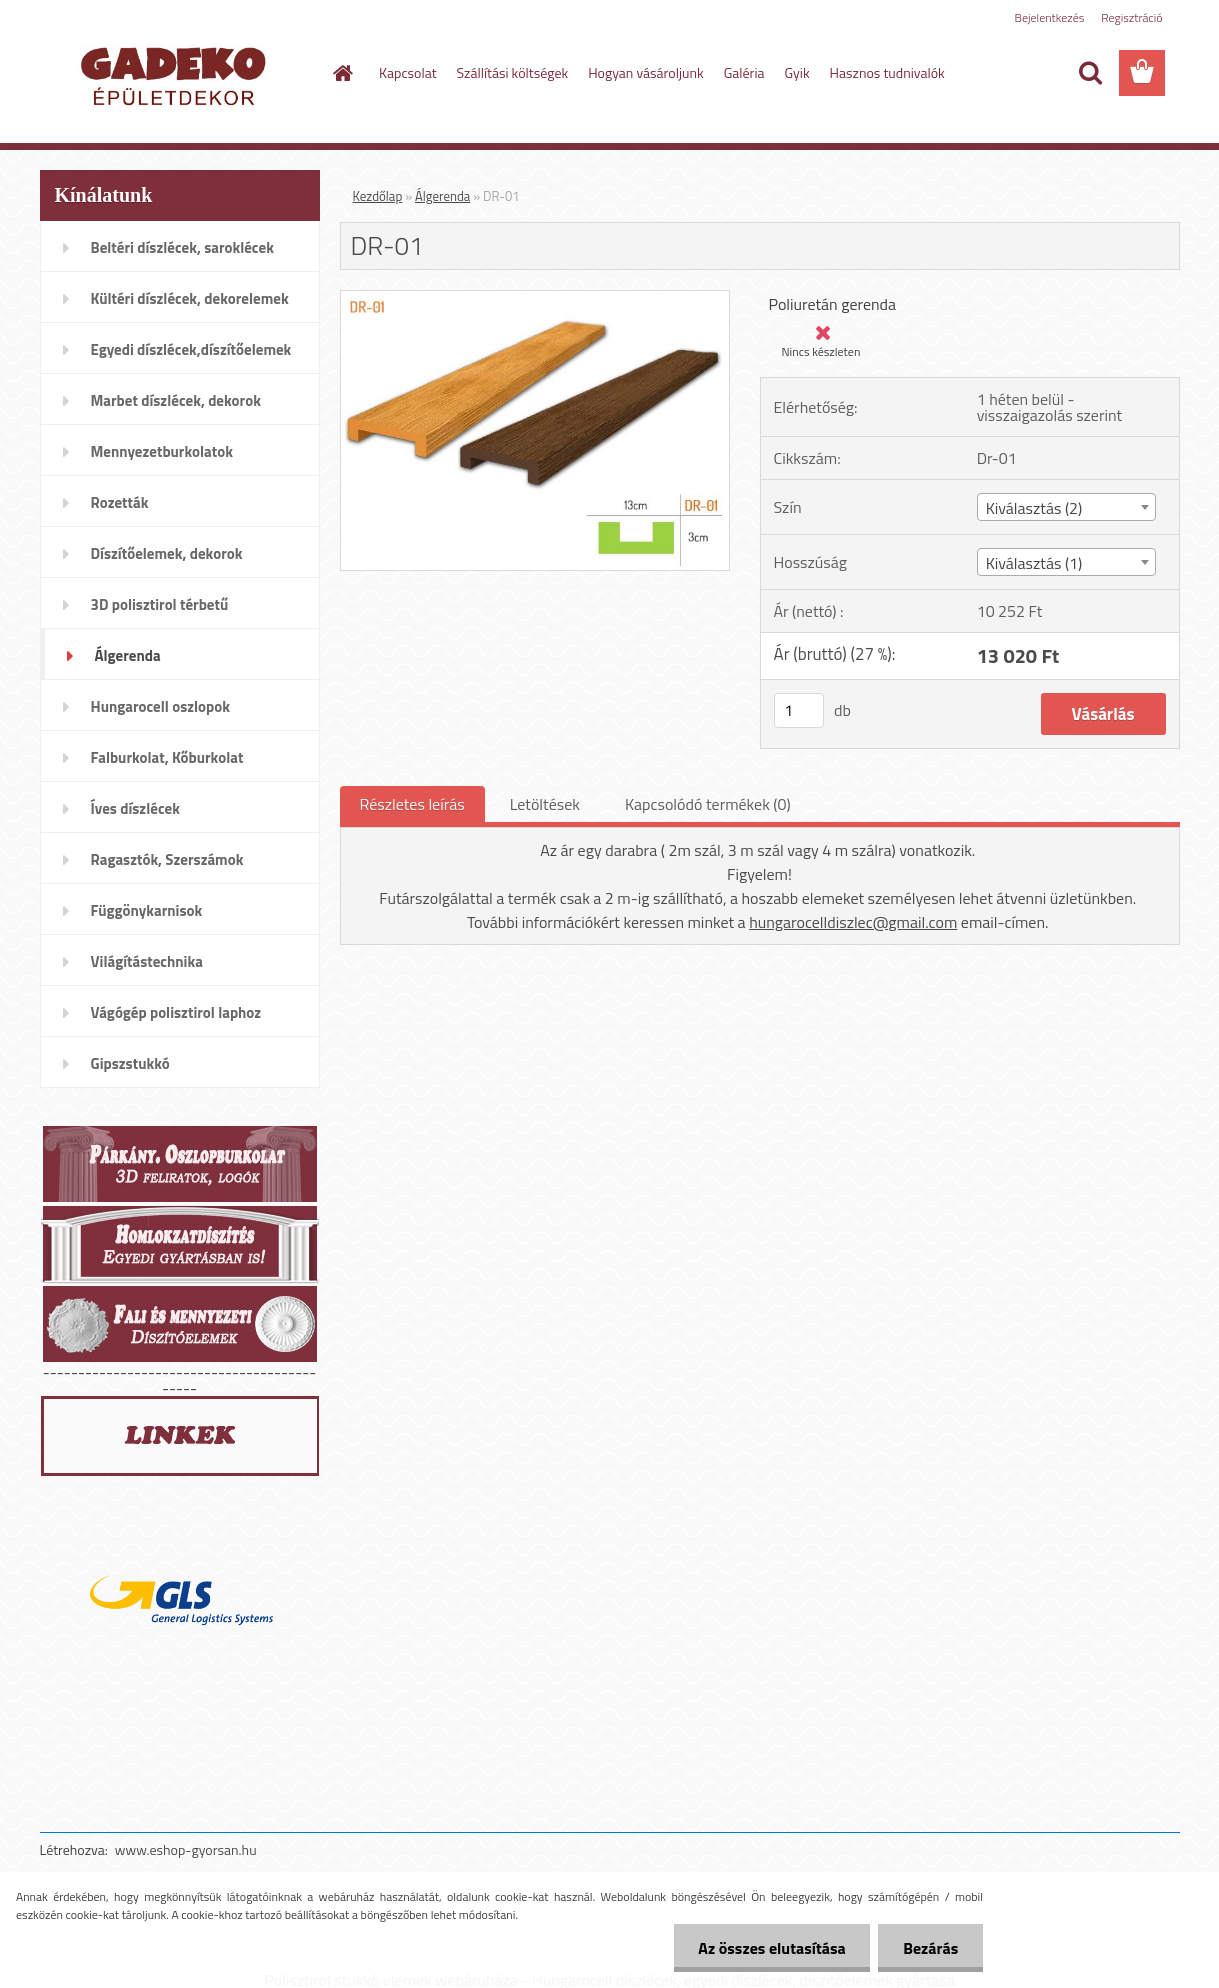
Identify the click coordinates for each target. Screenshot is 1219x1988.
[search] (1090, 73)
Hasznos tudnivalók (887, 72)
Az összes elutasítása (771, 1948)
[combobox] (1066, 507)
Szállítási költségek (513, 72)
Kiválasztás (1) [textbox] (1034, 563)
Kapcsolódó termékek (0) (708, 804)
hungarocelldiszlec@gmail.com (853, 922)
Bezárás (930, 1948)
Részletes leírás (412, 804)
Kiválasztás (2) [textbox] (1034, 508)
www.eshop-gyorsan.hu (186, 1849)
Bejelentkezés (1050, 17)
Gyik (797, 72)
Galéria (744, 72)
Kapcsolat (408, 72)
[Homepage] (341, 73)
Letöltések (545, 804)
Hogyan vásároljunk (645, 72)
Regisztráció (1131, 17)
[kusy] (799, 710)
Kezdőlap (378, 196)
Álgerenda (442, 196)
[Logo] (177, 74)
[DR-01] (535, 299)
